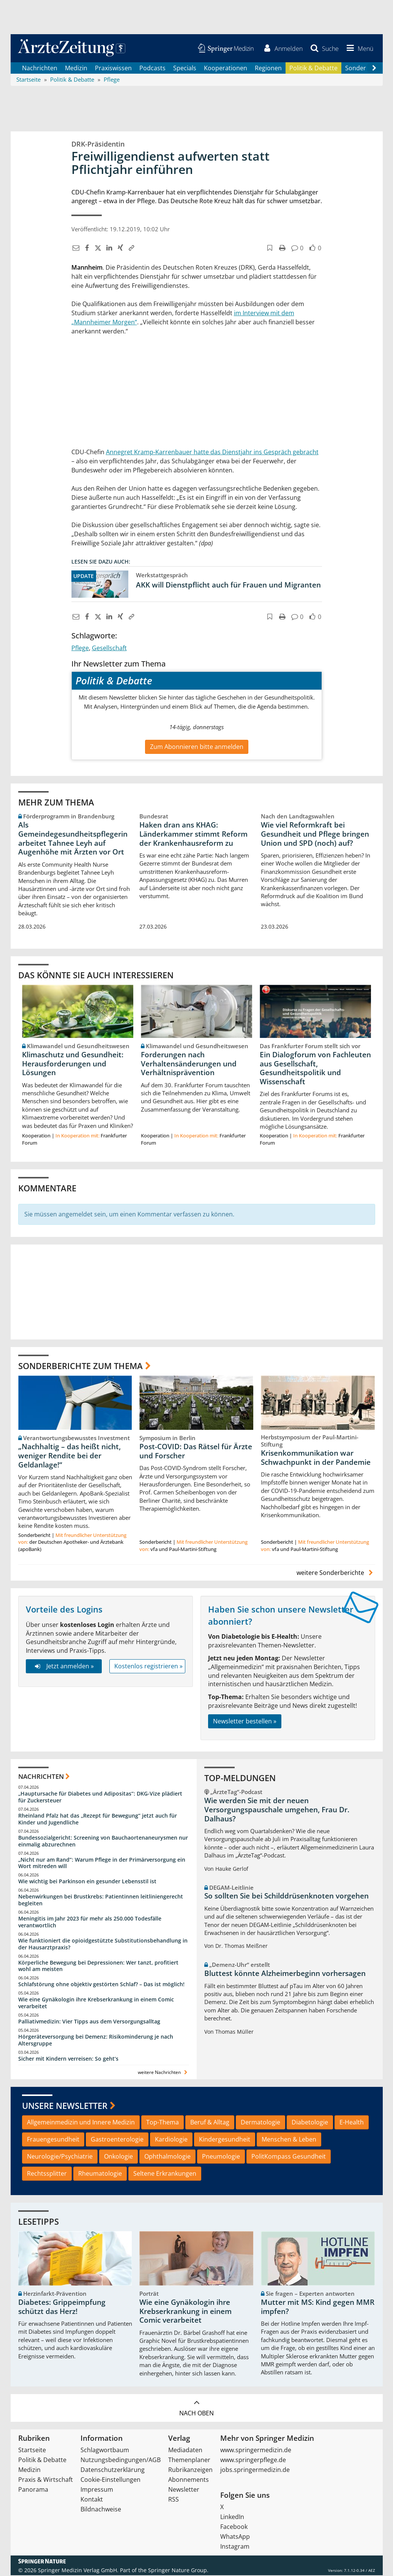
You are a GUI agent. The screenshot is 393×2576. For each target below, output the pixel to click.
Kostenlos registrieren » (148, 1667)
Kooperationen (225, 68)
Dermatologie (260, 2123)
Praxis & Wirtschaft (45, 2480)
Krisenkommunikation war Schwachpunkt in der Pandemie (316, 1458)
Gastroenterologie (117, 2140)
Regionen (268, 68)
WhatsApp (235, 2537)
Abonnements (188, 2480)
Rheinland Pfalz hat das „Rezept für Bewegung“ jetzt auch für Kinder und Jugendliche (97, 1820)
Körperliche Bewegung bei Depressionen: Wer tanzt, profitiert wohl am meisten (98, 1967)
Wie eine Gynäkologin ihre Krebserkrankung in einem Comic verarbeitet (96, 2003)
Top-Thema (162, 2123)
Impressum (96, 2490)
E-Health (351, 2123)
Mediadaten (185, 2450)
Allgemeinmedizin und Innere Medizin (81, 2123)
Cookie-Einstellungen (110, 2480)
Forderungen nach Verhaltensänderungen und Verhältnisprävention (189, 1064)
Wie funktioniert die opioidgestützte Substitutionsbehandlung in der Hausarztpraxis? (103, 1945)
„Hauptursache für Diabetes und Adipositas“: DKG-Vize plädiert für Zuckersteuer (100, 1798)
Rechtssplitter (47, 2174)
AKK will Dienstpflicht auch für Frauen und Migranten (228, 585)
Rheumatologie (100, 2174)
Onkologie (118, 2157)
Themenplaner (189, 2460)
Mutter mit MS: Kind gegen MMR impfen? (317, 2307)
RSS (173, 2500)
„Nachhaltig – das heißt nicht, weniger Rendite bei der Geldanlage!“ (69, 1456)
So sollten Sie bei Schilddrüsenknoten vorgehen (286, 1897)
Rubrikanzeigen (190, 2470)
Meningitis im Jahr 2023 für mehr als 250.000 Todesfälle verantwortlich (89, 1923)
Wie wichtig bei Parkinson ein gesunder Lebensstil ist (87, 1882)
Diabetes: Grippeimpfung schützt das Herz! (62, 2307)
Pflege (80, 648)
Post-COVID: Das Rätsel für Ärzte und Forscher (195, 1451)
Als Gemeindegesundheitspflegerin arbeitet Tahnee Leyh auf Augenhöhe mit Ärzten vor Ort (73, 839)
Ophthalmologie (167, 2157)
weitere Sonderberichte (336, 1573)
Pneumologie (221, 2157)
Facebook (234, 2527)
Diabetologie (310, 2123)
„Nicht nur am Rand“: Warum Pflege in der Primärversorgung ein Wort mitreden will (101, 1864)
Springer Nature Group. (178, 2570)
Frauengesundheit (53, 2140)
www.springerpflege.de (253, 2460)
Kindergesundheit (224, 2140)
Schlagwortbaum (104, 2450)
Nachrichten (39, 68)
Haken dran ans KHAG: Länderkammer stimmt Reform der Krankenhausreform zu (193, 835)
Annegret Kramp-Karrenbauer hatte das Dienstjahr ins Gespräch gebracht (212, 452)
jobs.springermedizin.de (255, 2470)
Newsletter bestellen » (244, 1722)
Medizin (76, 68)
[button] (358, 48)
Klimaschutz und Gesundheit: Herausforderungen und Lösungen (72, 1064)
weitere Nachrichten (163, 2073)
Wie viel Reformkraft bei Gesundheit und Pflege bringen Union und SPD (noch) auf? (315, 835)
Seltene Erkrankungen (164, 2174)
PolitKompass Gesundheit (288, 2157)
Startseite (32, 2450)
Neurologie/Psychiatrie (60, 2157)
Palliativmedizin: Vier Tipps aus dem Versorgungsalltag (89, 2022)
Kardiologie (171, 2140)
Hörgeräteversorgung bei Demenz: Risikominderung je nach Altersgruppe (95, 2041)
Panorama (33, 2490)
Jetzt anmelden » (63, 1667)
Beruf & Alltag (209, 2123)
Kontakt (91, 2500)
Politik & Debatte (313, 68)
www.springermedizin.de (255, 2450)
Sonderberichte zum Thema (80, 1366)
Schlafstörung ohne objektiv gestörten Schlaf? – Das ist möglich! (101, 1984)
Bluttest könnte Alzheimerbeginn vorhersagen (285, 1974)
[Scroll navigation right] (374, 69)
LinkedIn (232, 2517)
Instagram (234, 2547)
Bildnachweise (100, 2510)
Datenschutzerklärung (112, 2470)
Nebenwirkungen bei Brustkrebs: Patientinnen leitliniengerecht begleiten (100, 1901)
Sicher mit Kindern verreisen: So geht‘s (68, 2059)
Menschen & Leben (289, 2140)
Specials (184, 68)
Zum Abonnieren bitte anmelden (196, 747)
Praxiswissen (113, 68)
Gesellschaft (109, 648)
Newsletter (183, 2490)
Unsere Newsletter (64, 2106)
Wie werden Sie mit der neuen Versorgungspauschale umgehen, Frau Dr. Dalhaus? (276, 1810)
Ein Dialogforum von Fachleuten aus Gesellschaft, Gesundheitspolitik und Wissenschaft (315, 1068)
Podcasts (152, 68)
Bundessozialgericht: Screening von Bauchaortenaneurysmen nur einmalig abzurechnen (103, 1842)
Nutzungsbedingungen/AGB (120, 2460)
